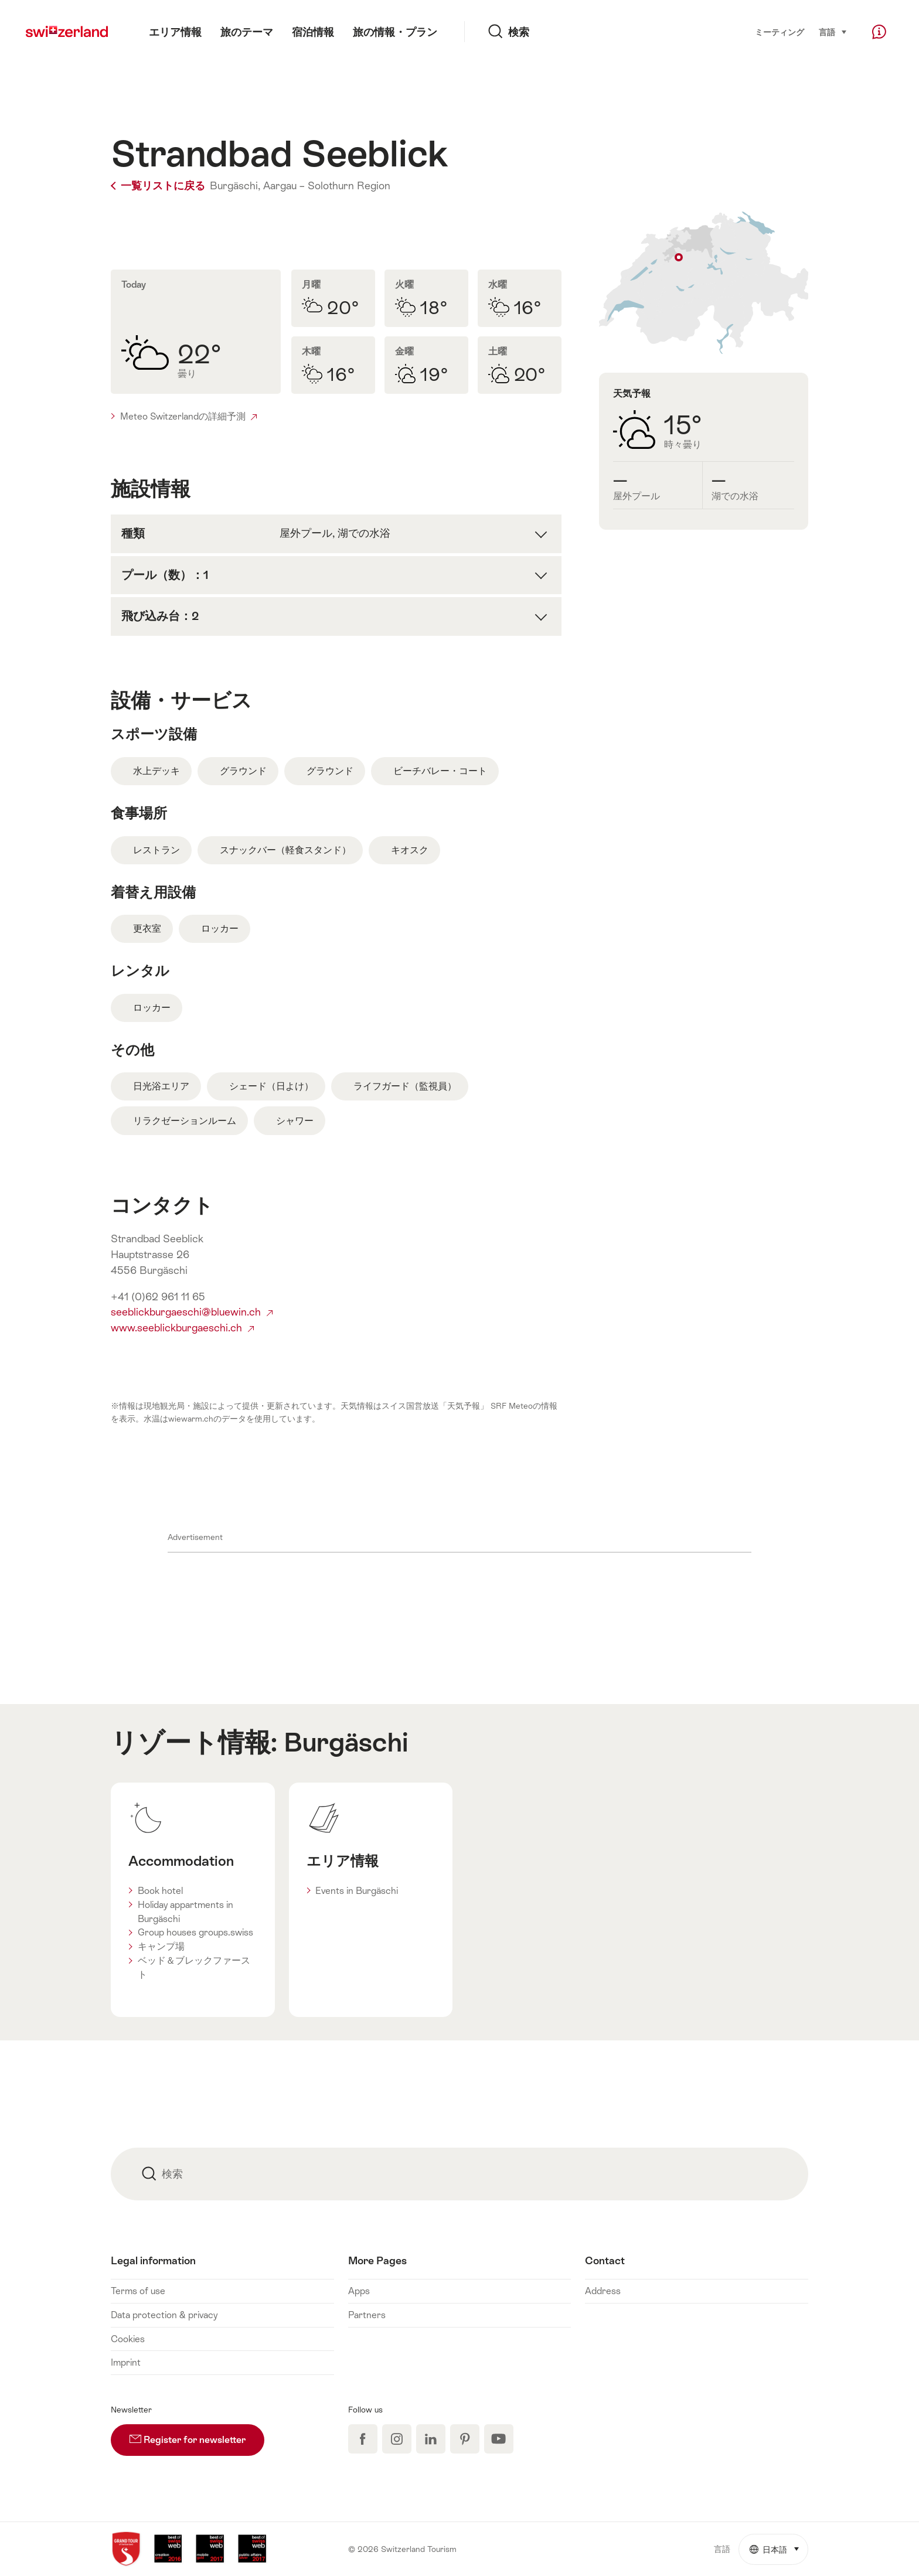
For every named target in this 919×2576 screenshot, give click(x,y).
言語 (833, 31)
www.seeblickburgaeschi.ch (182, 1328)
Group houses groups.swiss (195, 1932)
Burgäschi (346, 1742)
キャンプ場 (161, 1946)
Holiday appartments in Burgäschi (185, 1911)
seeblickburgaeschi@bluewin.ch (192, 1312)
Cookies (128, 2339)
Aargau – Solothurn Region (326, 186)
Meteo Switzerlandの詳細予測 (188, 416)
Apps (359, 2290)
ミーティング (779, 32)
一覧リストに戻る (159, 186)
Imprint (126, 2362)
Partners (367, 2315)
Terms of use (138, 2290)
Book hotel (160, 1890)
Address (603, 2290)
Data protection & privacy (164, 2315)
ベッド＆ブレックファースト (194, 1967)
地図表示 (703, 283)
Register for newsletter (197, 2434)
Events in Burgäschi (356, 1890)
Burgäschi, (235, 186)
